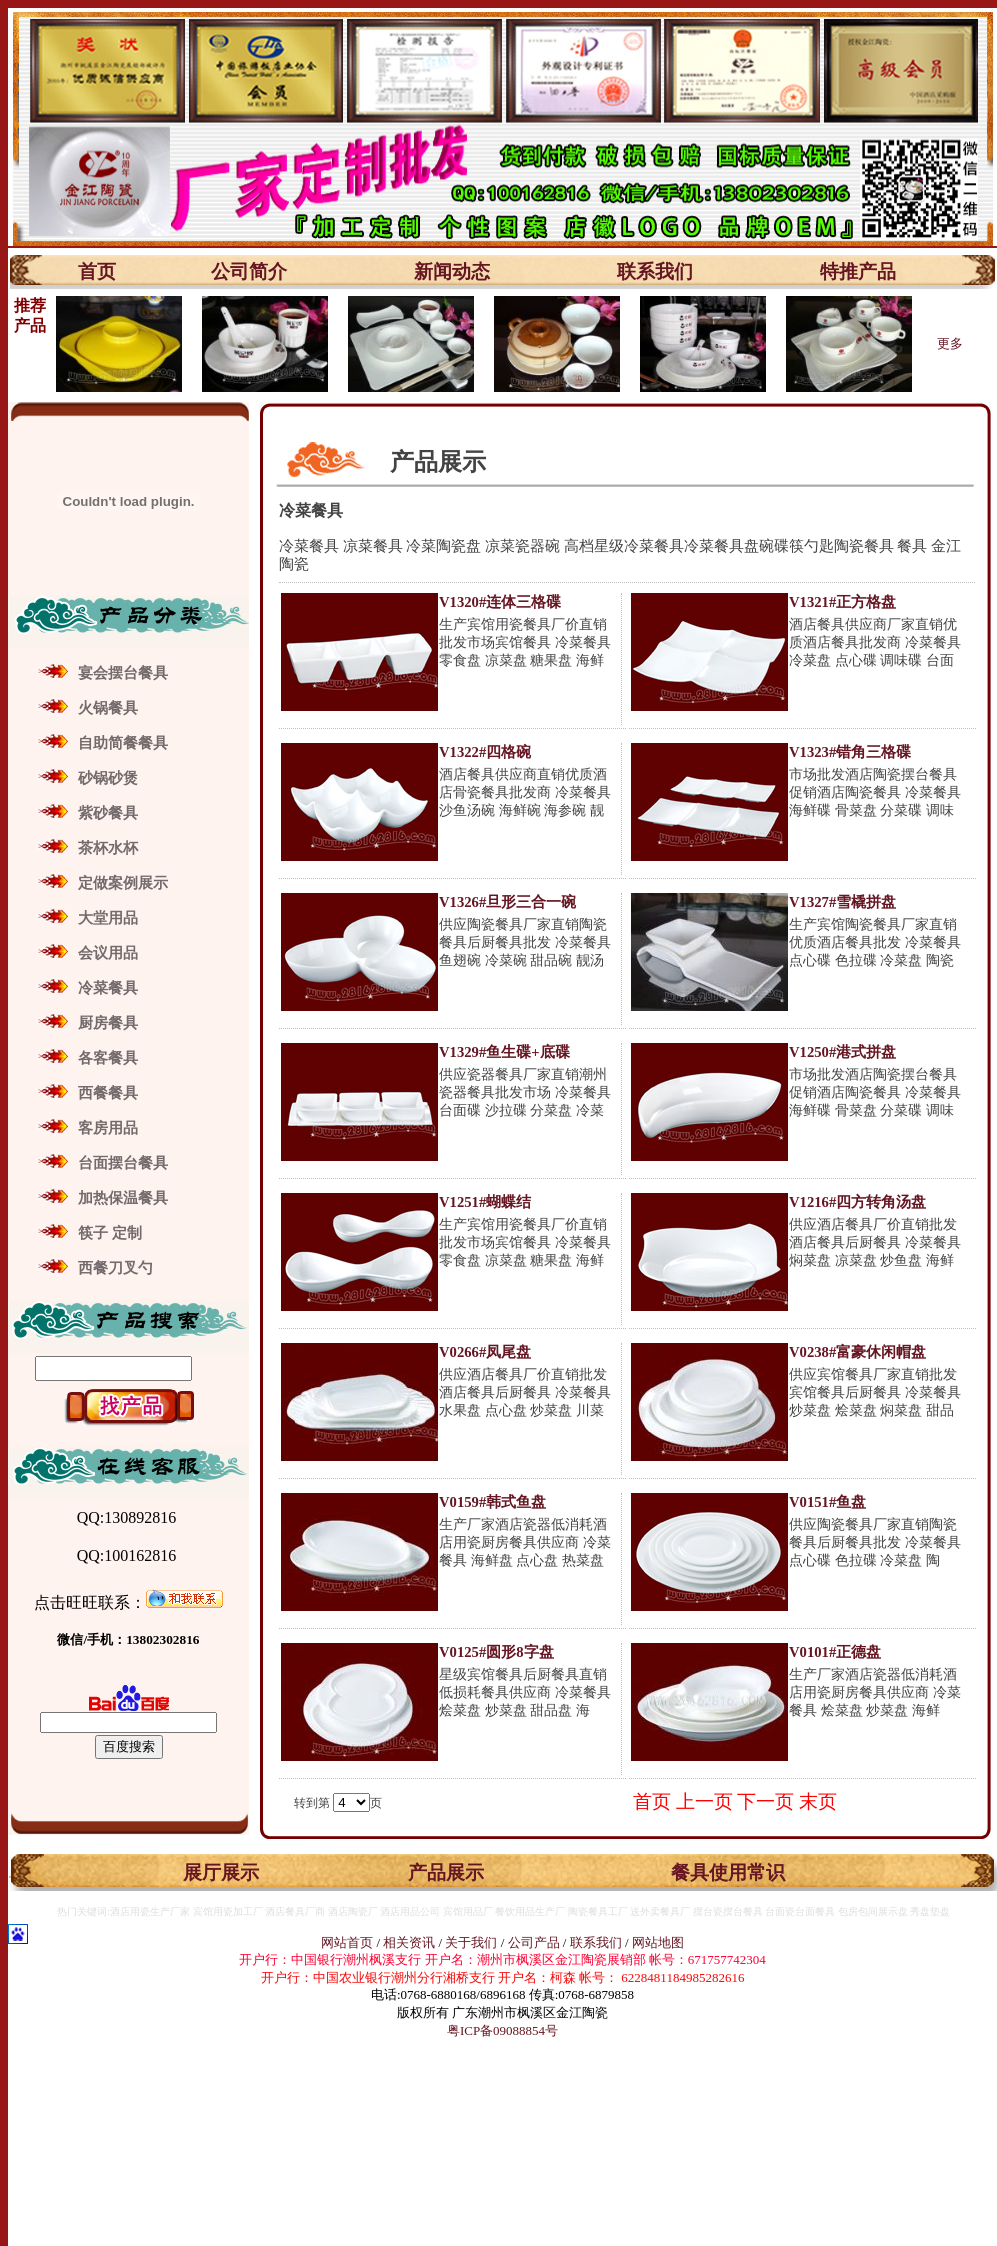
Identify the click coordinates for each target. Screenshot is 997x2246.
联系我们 (655, 271)
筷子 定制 (110, 1233)
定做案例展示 (123, 883)
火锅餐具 (108, 708)
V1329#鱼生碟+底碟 (504, 1052)
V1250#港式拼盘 (842, 1052)
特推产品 (858, 271)
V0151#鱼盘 (827, 1502)
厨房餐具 (108, 1023)
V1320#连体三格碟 (500, 602)
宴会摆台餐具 (123, 673)
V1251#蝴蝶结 (485, 1202)
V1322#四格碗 (485, 752)
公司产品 (534, 1942)
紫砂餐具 (108, 813)
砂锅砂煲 (108, 778)
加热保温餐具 (123, 1198)
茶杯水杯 (108, 848)
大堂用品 (108, 918)
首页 (97, 271)
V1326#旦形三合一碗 (507, 902)
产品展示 (446, 1872)
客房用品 (108, 1128)
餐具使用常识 (728, 1872)
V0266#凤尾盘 (485, 1352)
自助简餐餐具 (123, 743)
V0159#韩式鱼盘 (492, 1502)
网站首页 (347, 1942)
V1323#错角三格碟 (850, 752)
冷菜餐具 (108, 988)
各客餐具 (108, 1058)
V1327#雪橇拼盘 (842, 902)
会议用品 (108, 953)
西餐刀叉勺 (115, 1268)
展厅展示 (221, 1872)
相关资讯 (409, 1942)
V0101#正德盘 (835, 1652)
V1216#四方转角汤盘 (857, 1202)
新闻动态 (452, 271)
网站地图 (658, 1942)
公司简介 (249, 271)
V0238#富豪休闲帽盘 (857, 1352)
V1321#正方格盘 (842, 602)
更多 (950, 343)
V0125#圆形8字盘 (496, 1652)
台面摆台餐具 (123, 1163)
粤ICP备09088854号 (502, 2030)
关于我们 (472, 1942)
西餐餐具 (108, 1093)
